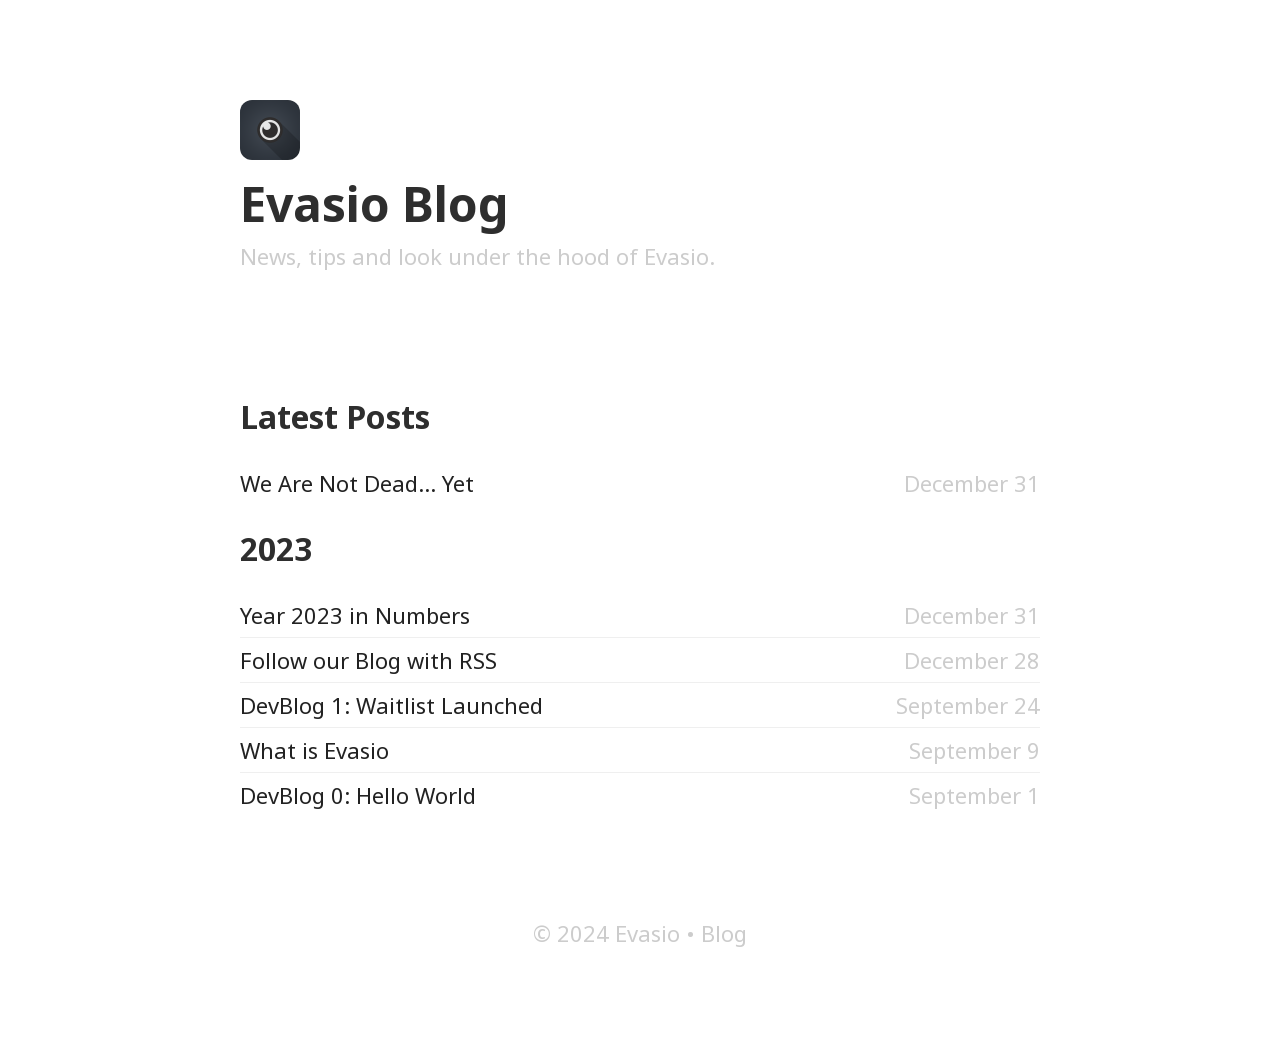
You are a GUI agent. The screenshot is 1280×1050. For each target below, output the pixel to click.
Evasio (647, 933)
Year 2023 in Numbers (355, 615)
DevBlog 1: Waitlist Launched (391, 705)
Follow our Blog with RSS (368, 660)
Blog (724, 933)
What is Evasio (314, 750)
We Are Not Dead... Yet (357, 483)
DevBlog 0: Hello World (358, 795)
